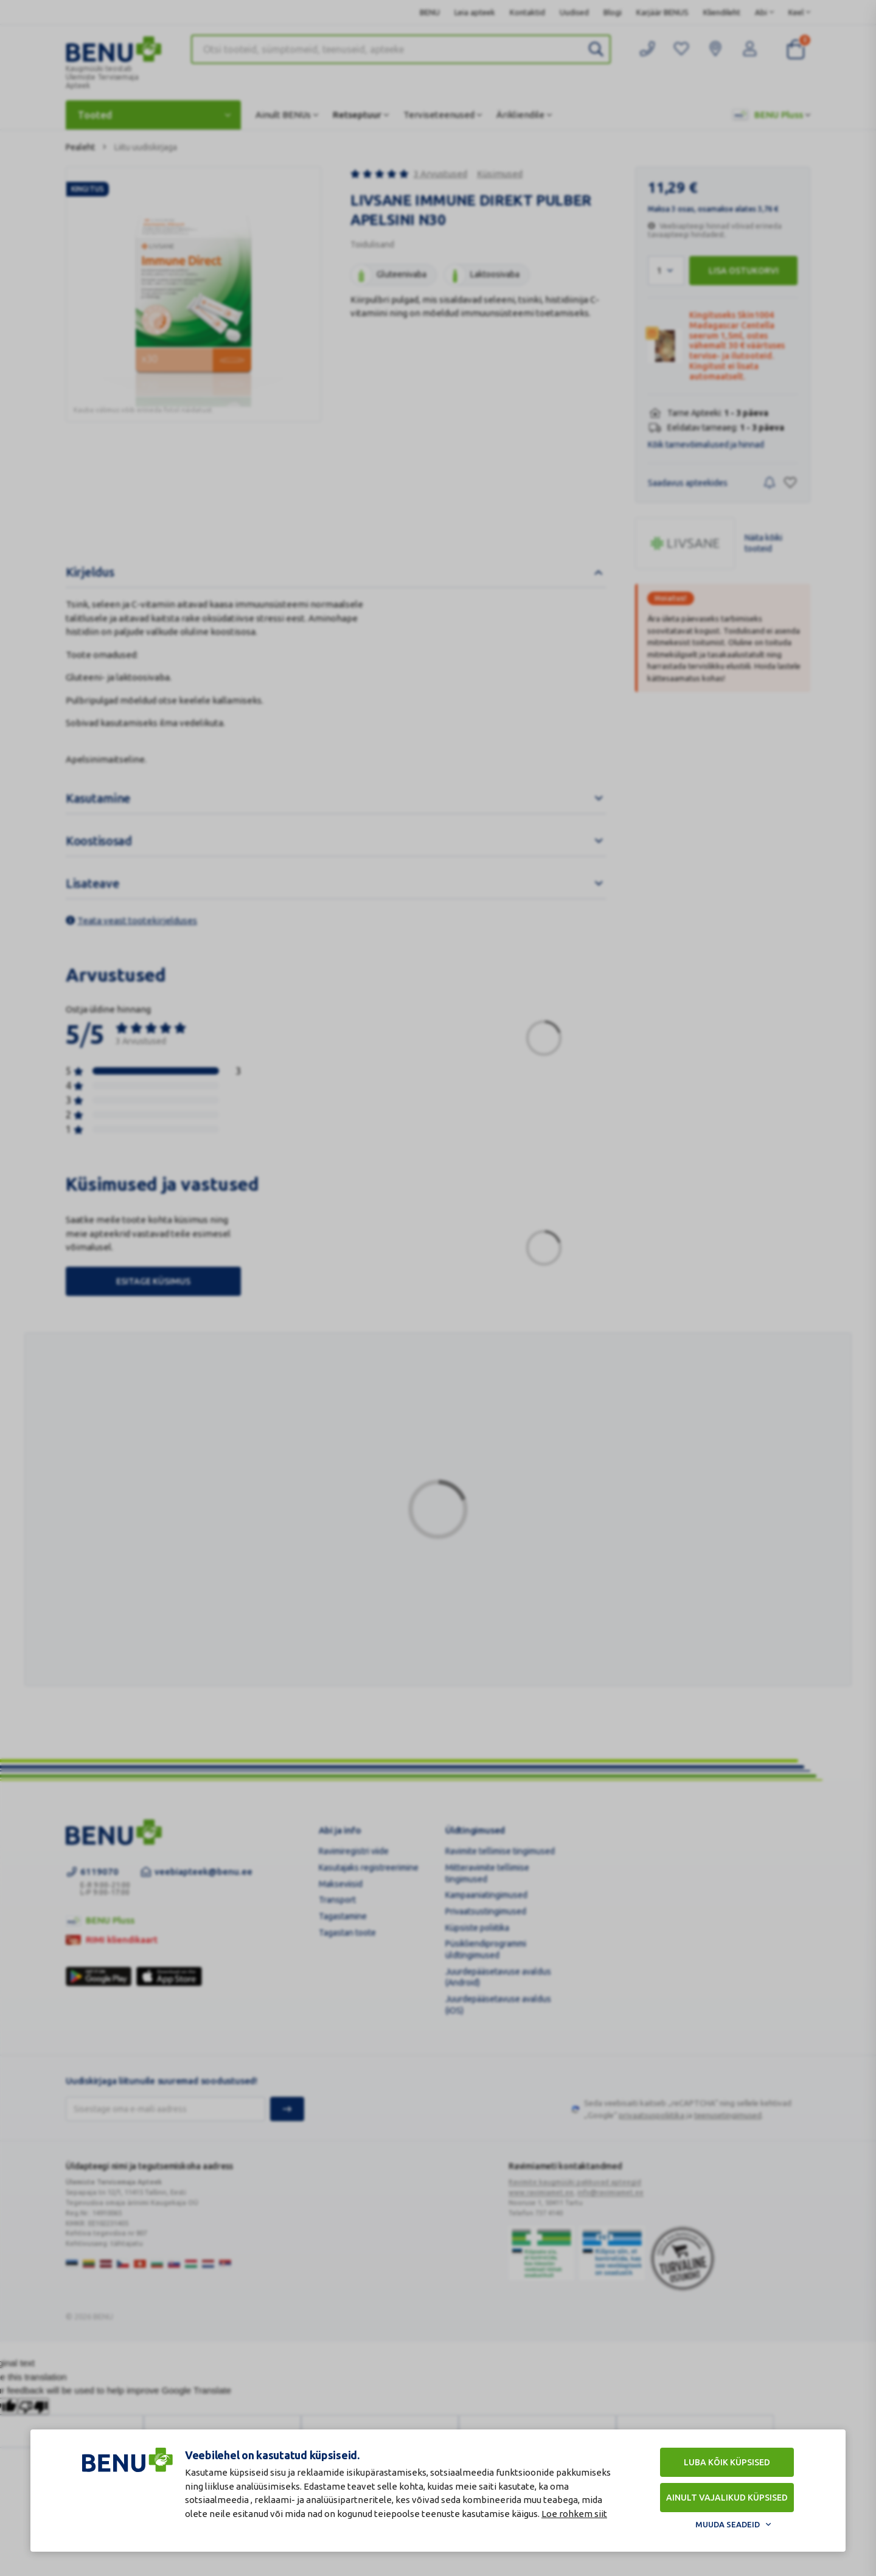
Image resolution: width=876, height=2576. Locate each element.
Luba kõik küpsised (727, 2462)
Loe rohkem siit (574, 2513)
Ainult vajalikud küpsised (727, 2497)
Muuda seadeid (727, 2524)
